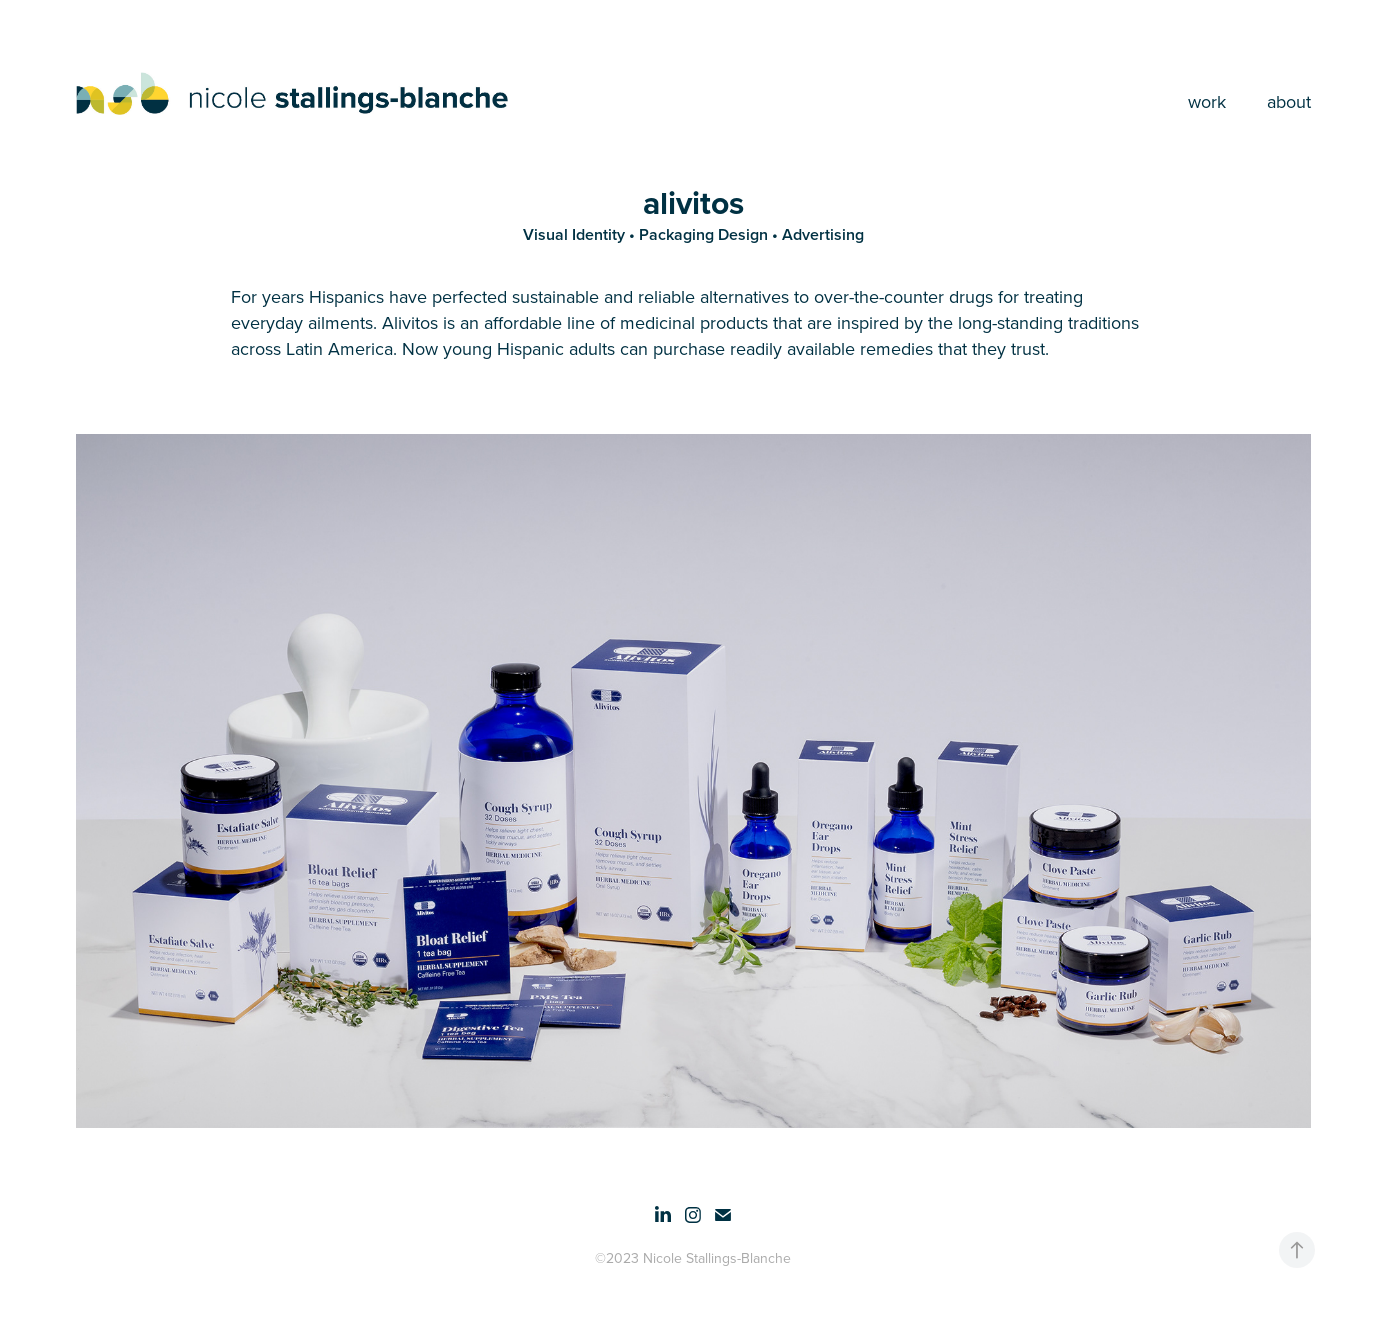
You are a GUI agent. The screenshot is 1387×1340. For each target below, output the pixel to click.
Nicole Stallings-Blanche (717, 1258)
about (1289, 101)
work (1207, 101)
